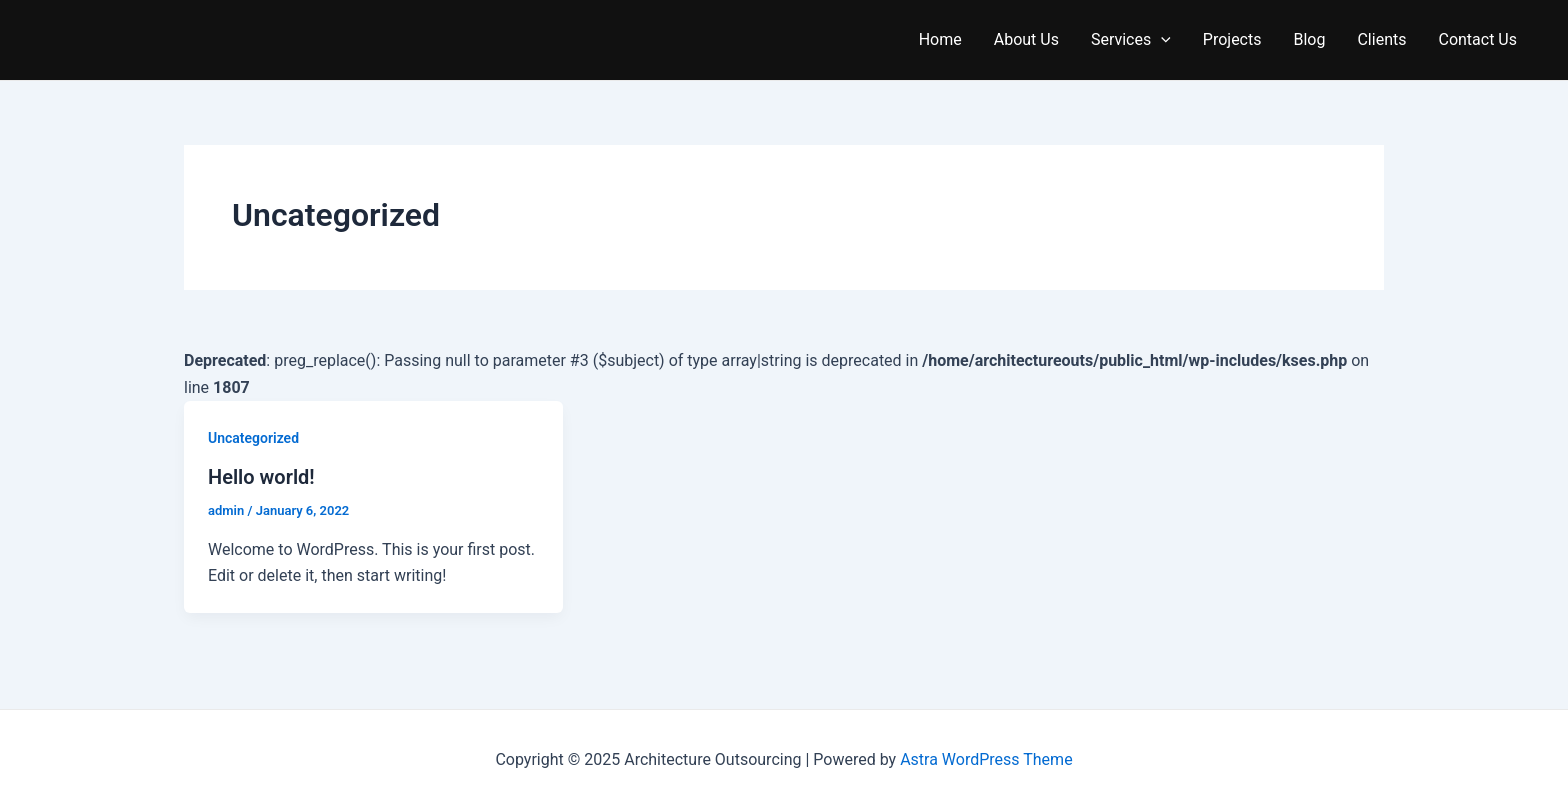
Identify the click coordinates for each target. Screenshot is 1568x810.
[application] (1161, 40)
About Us (1026, 39)
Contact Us (1477, 39)
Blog (1309, 39)
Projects (1232, 39)
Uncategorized (253, 438)
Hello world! (261, 477)
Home (940, 39)
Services (1131, 40)
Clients (1381, 39)
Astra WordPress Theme (986, 759)
